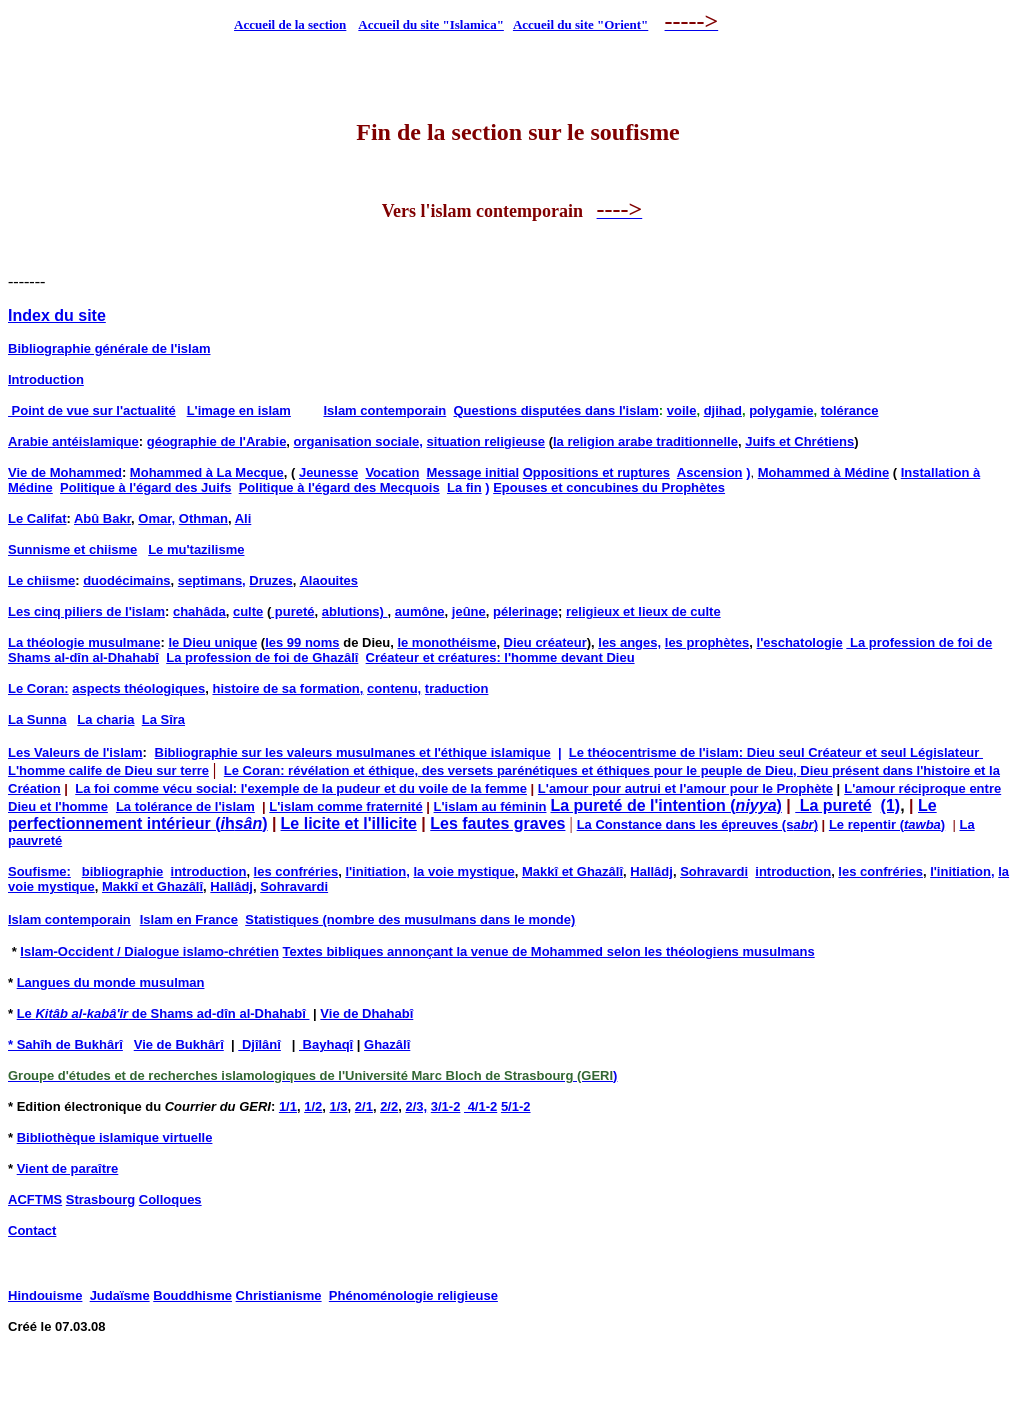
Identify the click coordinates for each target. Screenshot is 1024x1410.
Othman (203, 518)
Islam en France (189, 919)
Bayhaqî (326, 1044)
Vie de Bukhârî (179, 1044)
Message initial (473, 472)
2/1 (364, 1106)
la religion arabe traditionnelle (645, 441)
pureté (292, 611)
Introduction (46, 379)
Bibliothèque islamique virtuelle (115, 1137)
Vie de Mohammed (65, 472)
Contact (32, 1230)
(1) (891, 805)
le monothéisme (446, 642)
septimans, (212, 580)
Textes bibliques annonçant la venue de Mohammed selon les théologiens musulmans (549, 951)
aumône (420, 611)
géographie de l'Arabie (217, 441)
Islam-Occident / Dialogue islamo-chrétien (149, 951)
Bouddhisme (192, 1295)
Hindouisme (45, 1295)
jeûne (469, 611)
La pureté (833, 805)
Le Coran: (38, 688)
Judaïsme (120, 1295)
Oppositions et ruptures (596, 472)
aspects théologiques (138, 688)
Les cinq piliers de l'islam (86, 611)
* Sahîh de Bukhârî (65, 1044)
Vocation (392, 472)
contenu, (394, 688)
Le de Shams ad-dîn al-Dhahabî (163, 1013)
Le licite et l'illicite (349, 823)
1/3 (339, 1106)
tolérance (850, 410)
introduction (209, 871)
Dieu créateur (545, 642)
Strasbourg (100, 1199)
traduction (457, 688)
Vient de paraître (68, 1168)
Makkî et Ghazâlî (572, 871)
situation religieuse (486, 441)
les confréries (296, 871)
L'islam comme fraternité (345, 806)
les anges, (629, 642)
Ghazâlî (387, 1044)
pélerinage (525, 611)
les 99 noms (302, 642)
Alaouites (328, 580)
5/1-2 (516, 1106)
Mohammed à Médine (823, 472)
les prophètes (707, 642)
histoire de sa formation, (287, 688)
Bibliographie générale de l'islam (109, 348)
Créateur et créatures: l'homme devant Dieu (500, 657)
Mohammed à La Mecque (207, 472)
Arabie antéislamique (73, 441)
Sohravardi (714, 871)
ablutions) (355, 611)
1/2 (313, 1106)
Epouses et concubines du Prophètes (609, 487)
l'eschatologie (800, 642)
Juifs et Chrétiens (799, 441)
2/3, (416, 1106)
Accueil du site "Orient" (580, 24)
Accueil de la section (290, 24)
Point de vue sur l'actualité (92, 410)
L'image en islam (239, 410)
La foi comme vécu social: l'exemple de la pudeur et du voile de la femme (301, 788)
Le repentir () (887, 824)
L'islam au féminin (490, 806)
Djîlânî (259, 1044)
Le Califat (37, 518)
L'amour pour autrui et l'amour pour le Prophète (685, 788)
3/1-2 (446, 1106)
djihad (723, 410)
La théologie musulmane (84, 642)
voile (682, 410)
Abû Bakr (102, 518)
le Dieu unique (212, 642)
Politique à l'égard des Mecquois (339, 487)
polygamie (781, 410)
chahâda (199, 611)
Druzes (270, 580)
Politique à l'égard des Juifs (145, 487)
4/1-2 (480, 1106)
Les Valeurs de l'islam (75, 752)
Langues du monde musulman (111, 982)
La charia (105, 719)
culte (248, 611)
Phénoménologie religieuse (413, 1295)
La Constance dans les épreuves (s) (697, 824)
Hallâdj (651, 871)
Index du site (57, 315)
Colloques (170, 1199)
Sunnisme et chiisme (72, 549)
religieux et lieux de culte (643, 611)
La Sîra (163, 719)
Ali (243, 518)
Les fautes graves (497, 823)
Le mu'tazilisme (196, 549)
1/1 (288, 1106)
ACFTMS (35, 1199)
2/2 (389, 1106)
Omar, (156, 518)
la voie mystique (464, 871)
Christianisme (279, 1295)
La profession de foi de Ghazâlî (262, 657)
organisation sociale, (358, 441)
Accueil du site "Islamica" (431, 24)
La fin (464, 487)
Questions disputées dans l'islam (555, 410)
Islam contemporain (384, 410)
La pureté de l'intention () (665, 805)
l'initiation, (377, 871)
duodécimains (126, 580)
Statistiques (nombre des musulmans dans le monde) (410, 919)
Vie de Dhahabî (366, 1013)
